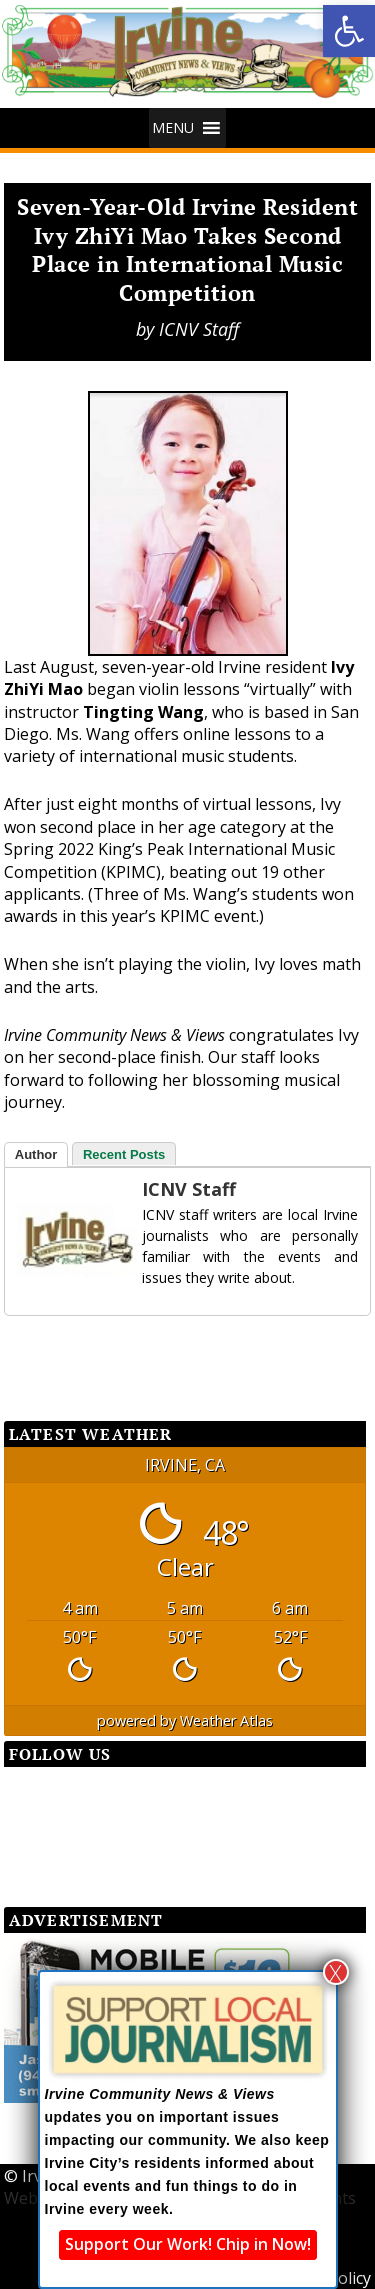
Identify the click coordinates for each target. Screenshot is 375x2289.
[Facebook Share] (54, 1351)
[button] (349, 31)
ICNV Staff (199, 329)
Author (36, 1154)
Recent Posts (124, 1154)
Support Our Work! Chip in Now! (188, 2244)
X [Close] (335, 1972)
